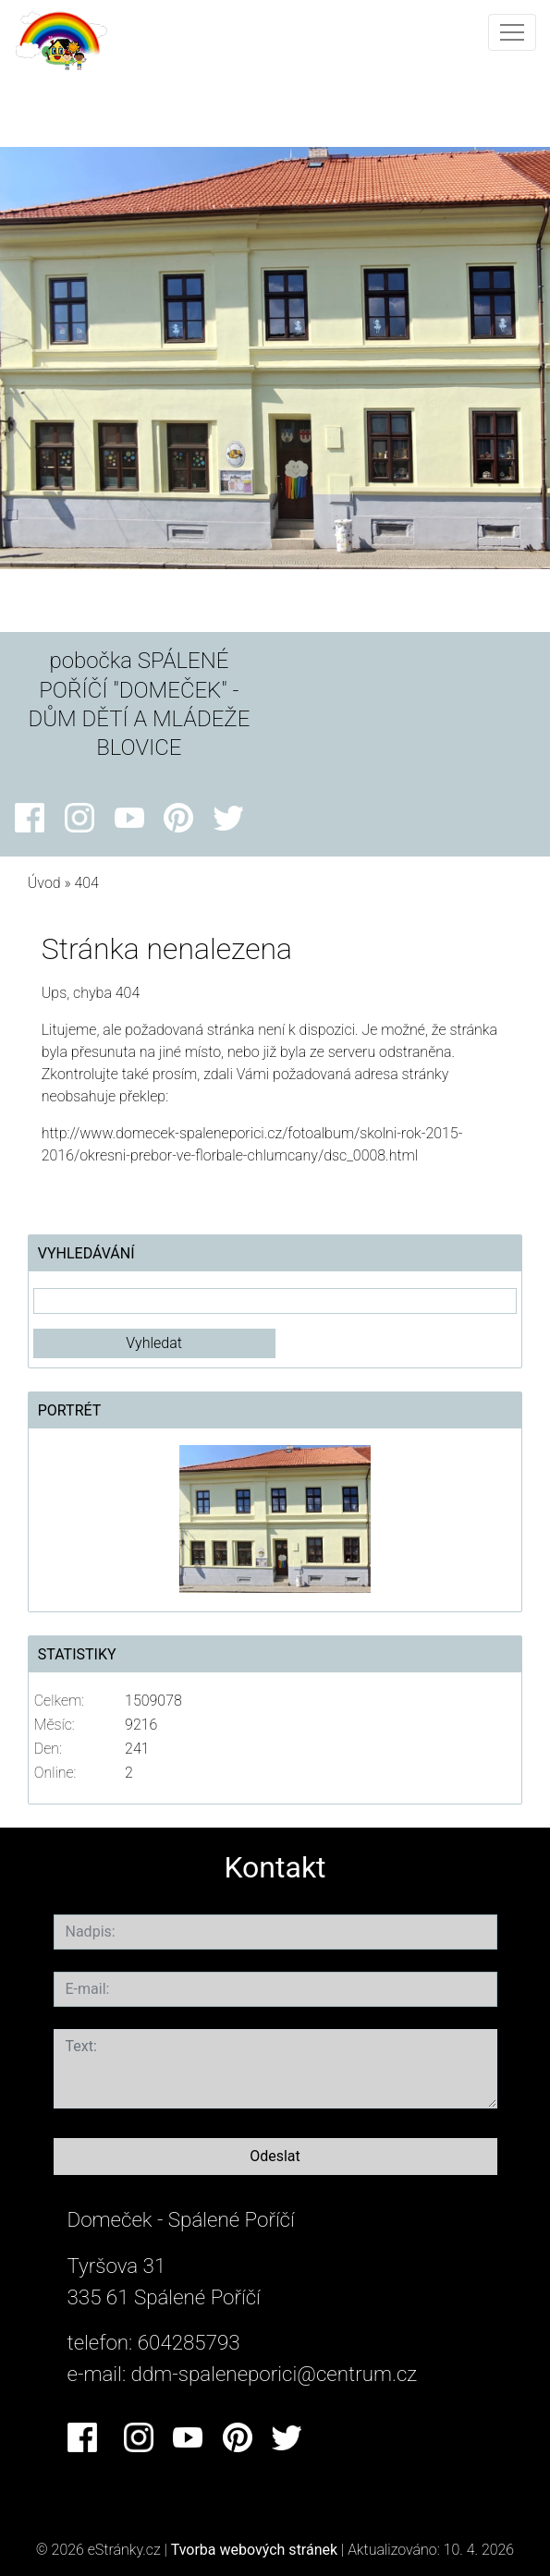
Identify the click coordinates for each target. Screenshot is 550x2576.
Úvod (44, 883)
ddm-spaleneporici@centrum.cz (274, 2374)
